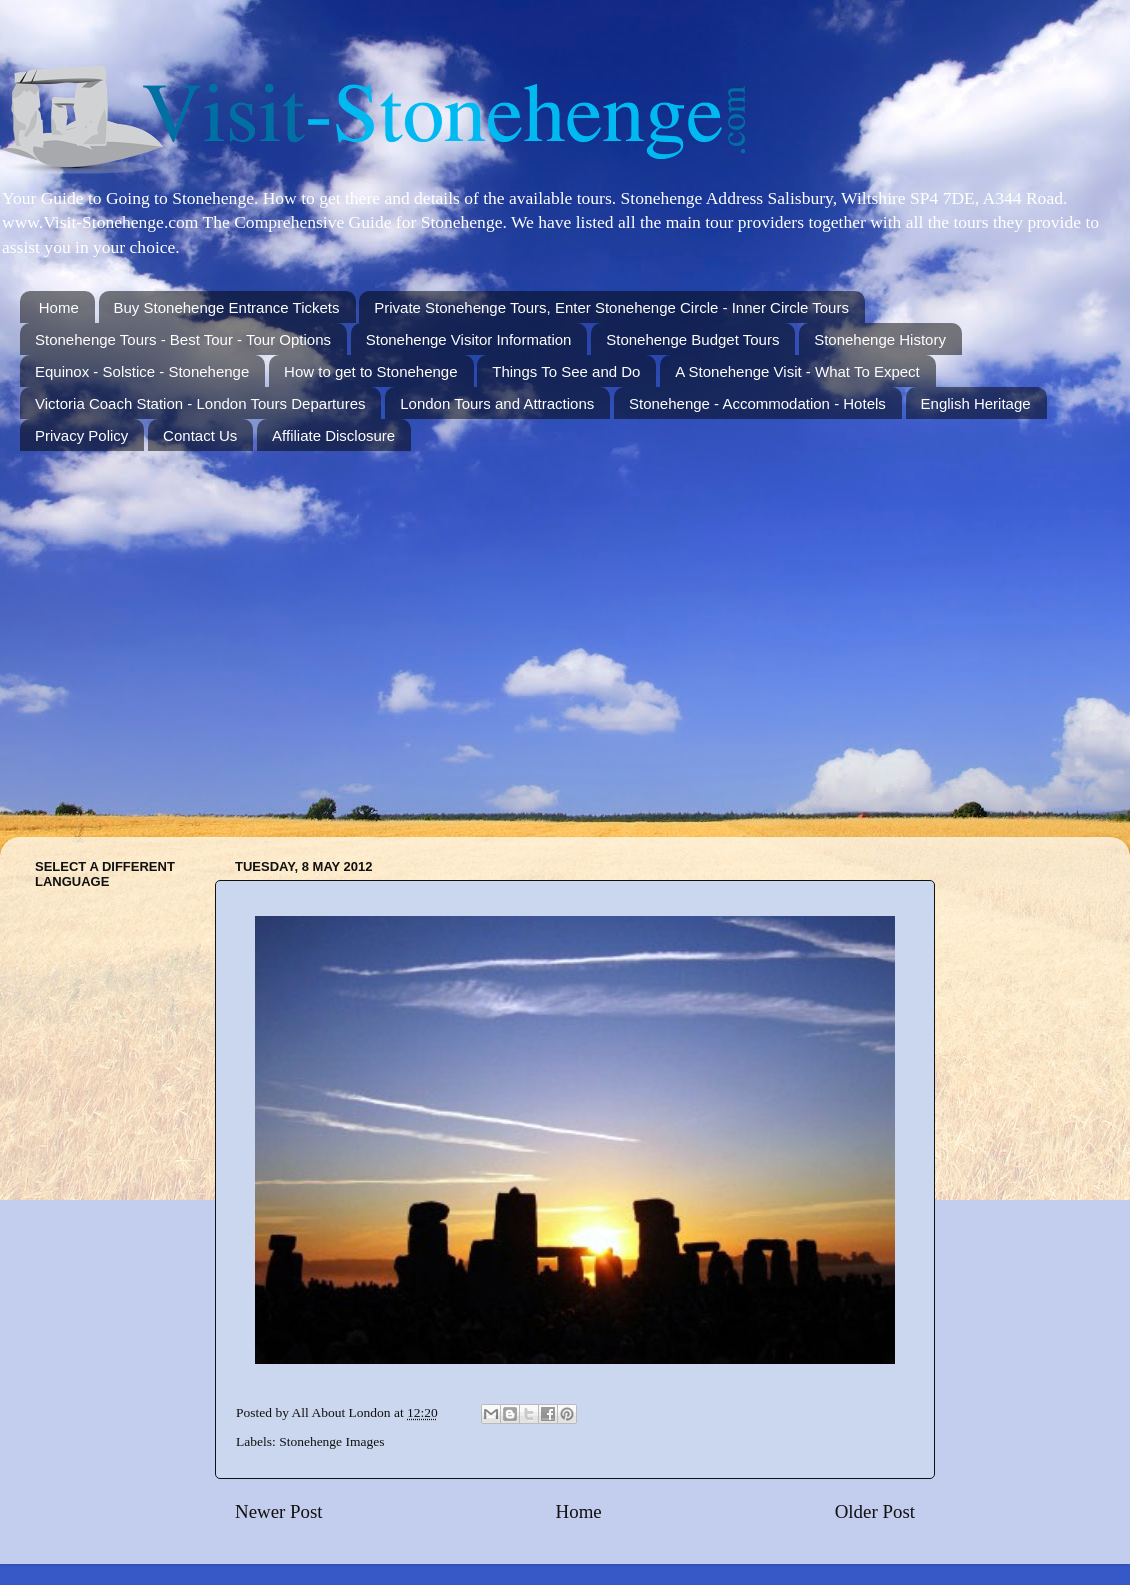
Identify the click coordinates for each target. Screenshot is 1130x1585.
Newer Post (279, 1511)
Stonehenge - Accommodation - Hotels (757, 403)
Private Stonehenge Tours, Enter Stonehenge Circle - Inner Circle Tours (611, 307)
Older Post (875, 1511)
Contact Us (200, 435)
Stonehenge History (880, 339)
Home (59, 307)
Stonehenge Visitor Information (469, 339)
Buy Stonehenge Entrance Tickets (227, 307)
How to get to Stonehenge (370, 371)
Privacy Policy (81, 435)
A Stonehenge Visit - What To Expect (797, 371)
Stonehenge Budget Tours (692, 339)
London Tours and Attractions (497, 403)
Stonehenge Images (331, 1441)
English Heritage (976, 403)
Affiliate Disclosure (333, 435)
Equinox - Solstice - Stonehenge (142, 371)
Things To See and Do (566, 371)
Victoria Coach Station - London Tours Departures (200, 403)
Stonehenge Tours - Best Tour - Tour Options (183, 339)
